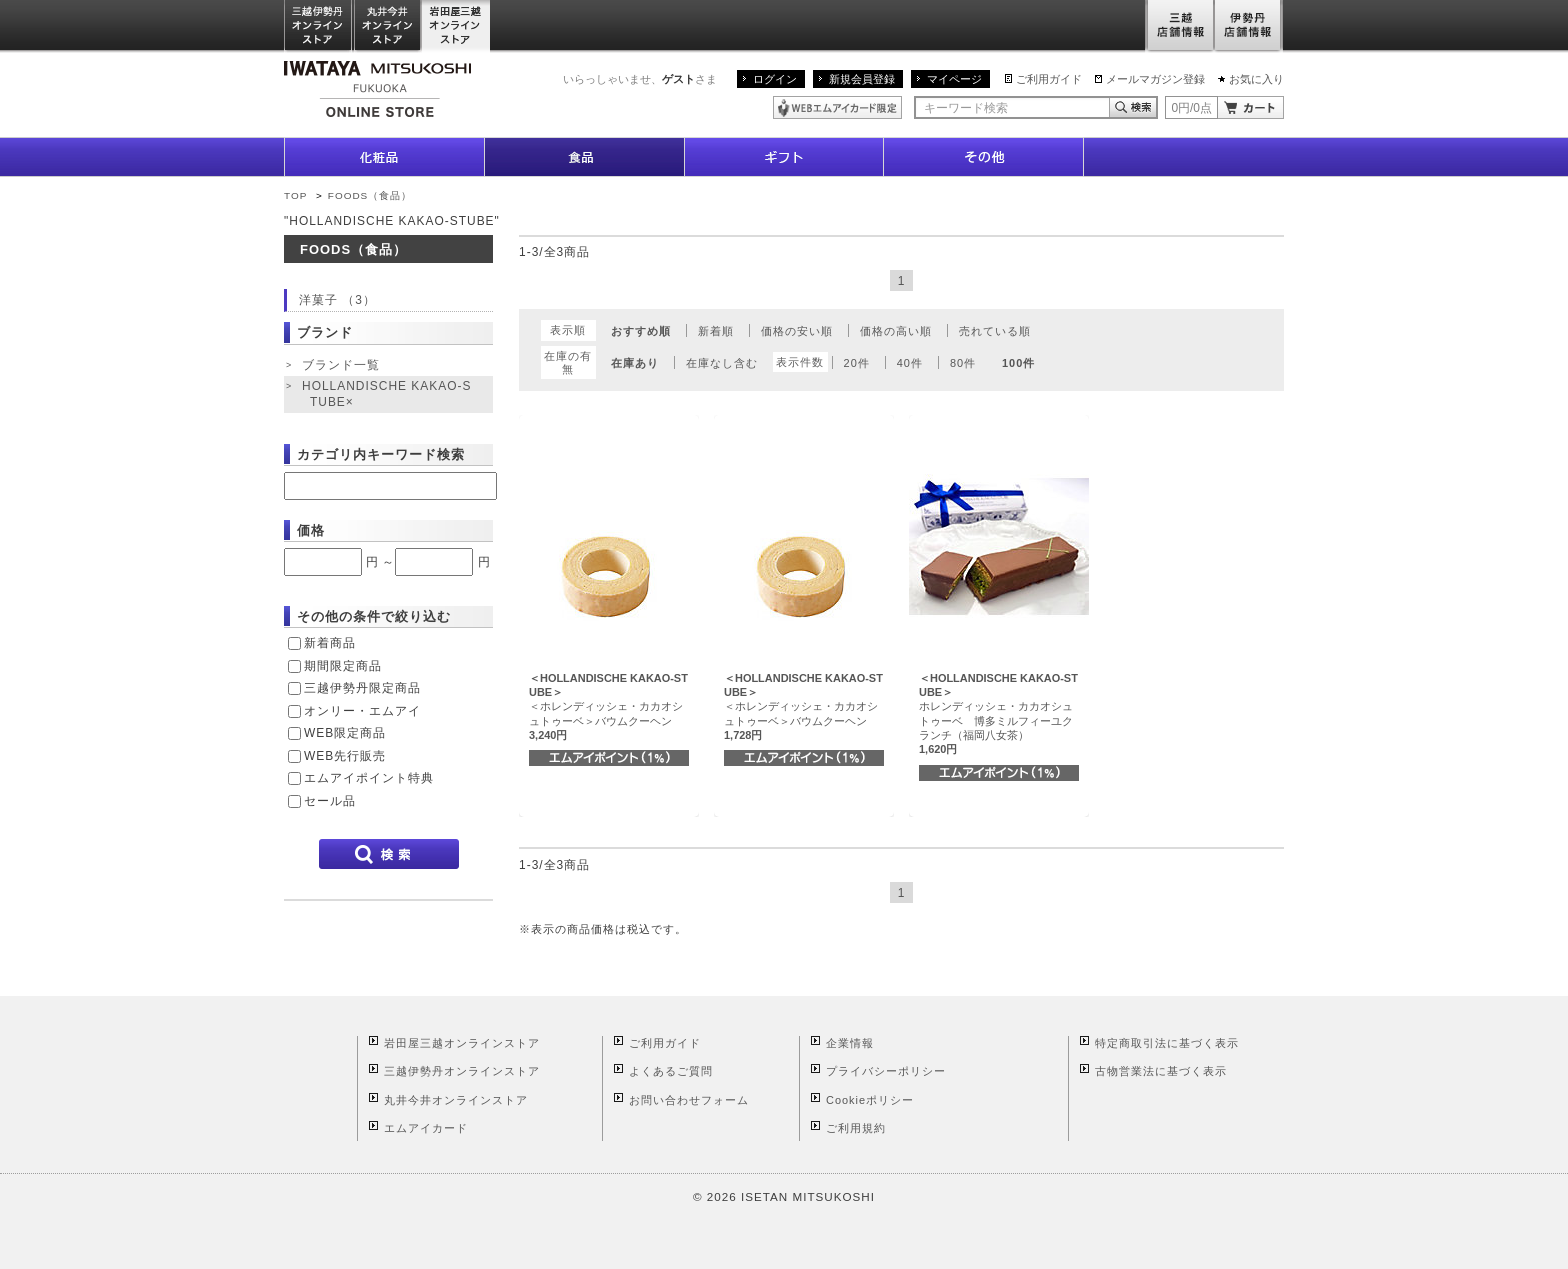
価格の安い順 (797, 331)
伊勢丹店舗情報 (1249, 26)
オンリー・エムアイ (362, 711)
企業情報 (850, 1043)
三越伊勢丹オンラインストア (319, 26)
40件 (910, 363)
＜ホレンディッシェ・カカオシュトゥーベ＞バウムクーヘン (608, 706)
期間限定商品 (343, 666)
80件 (963, 363)
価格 (311, 530)
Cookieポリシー (870, 1100)
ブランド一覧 (341, 365)
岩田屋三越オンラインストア (456, 26)
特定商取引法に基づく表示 (1167, 1043)
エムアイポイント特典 (369, 778)
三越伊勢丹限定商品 (362, 688)
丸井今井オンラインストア (388, 26)
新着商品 (330, 643)
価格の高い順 (896, 331)
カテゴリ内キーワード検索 (381, 454)
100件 (1018, 363)
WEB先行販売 (345, 756)
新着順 (716, 331)
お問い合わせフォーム (689, 1100)
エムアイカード (426, 1128)
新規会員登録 (862, 79)
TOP (295, 195)
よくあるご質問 (671, 1071)
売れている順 (995, 331)
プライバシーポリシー (886, 1071)
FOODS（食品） (370, 195)
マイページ (954, 79)
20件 (857, 363)
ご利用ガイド (1049, 79)
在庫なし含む (722, 363)
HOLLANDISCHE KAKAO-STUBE (386, 394)
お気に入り (1256, 79)
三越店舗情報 (1179, 26)
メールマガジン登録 (1155, 79)
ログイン (775, 79)
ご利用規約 (856, 1128)
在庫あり (635, 363)
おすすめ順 (641, 331)
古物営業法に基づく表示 (1161, 1071)
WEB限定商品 (345, 733)
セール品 (330, 801)
